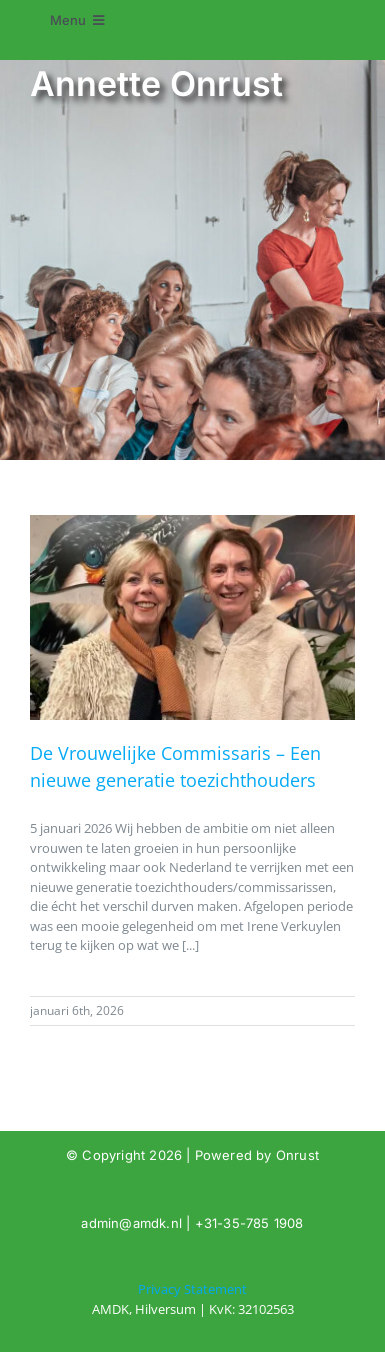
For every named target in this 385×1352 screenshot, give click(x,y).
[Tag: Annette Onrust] (192, 1299)
